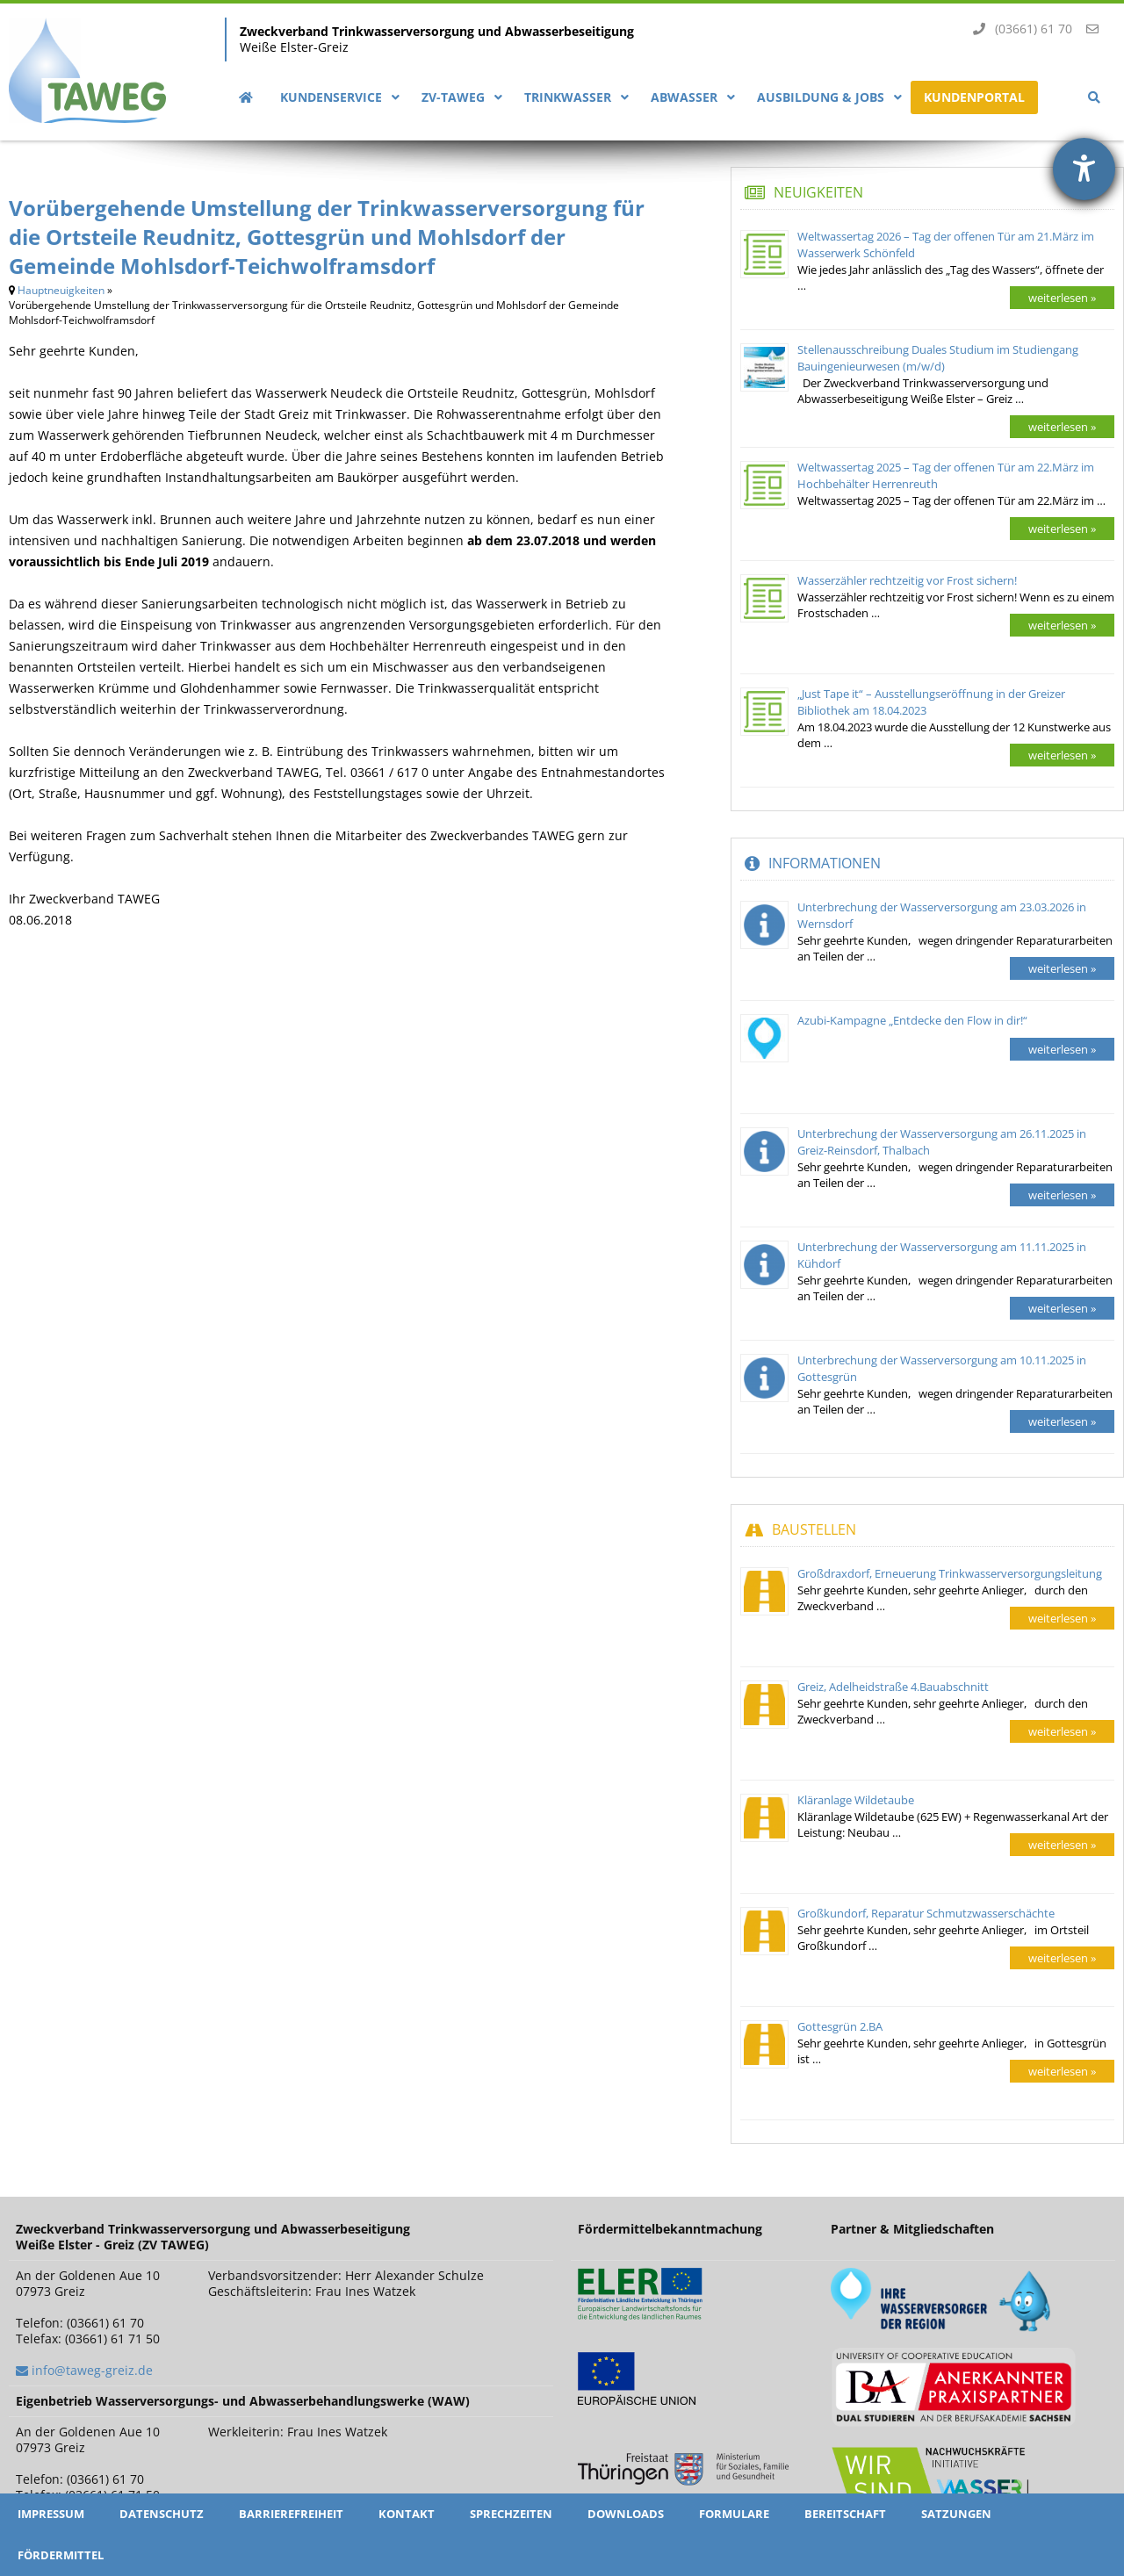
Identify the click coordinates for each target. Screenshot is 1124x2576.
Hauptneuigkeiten (61, 290)
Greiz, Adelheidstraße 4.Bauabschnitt (893, 1687)
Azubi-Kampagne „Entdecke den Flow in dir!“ (912, 1020)
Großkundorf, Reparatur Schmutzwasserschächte (926, 1913)
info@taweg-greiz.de (92, 2370)
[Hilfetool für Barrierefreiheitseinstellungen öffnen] (1084, 169)
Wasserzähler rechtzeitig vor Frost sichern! (907, 580)
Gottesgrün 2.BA (840, 2026)
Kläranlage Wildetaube (855, 1800)
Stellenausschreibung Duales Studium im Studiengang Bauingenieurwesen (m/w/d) (937, 358)
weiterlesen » (1062, 298)
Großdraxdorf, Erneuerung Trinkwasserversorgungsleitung (949, 1573)
